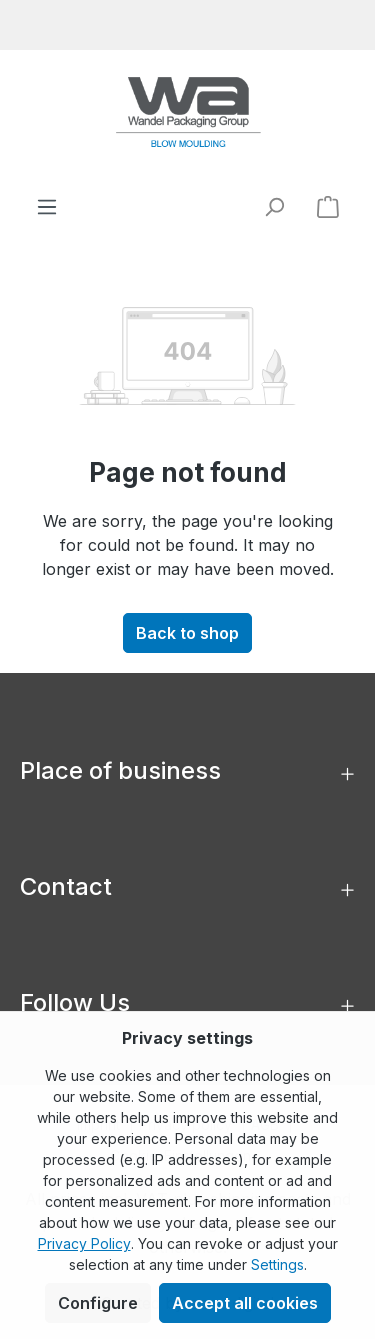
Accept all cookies (245, 1303)
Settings (277, 1264)
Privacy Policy (84, 1243)
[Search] (274, 206)
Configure (98, 1303)
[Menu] (47, 206)
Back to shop (187, 633)
